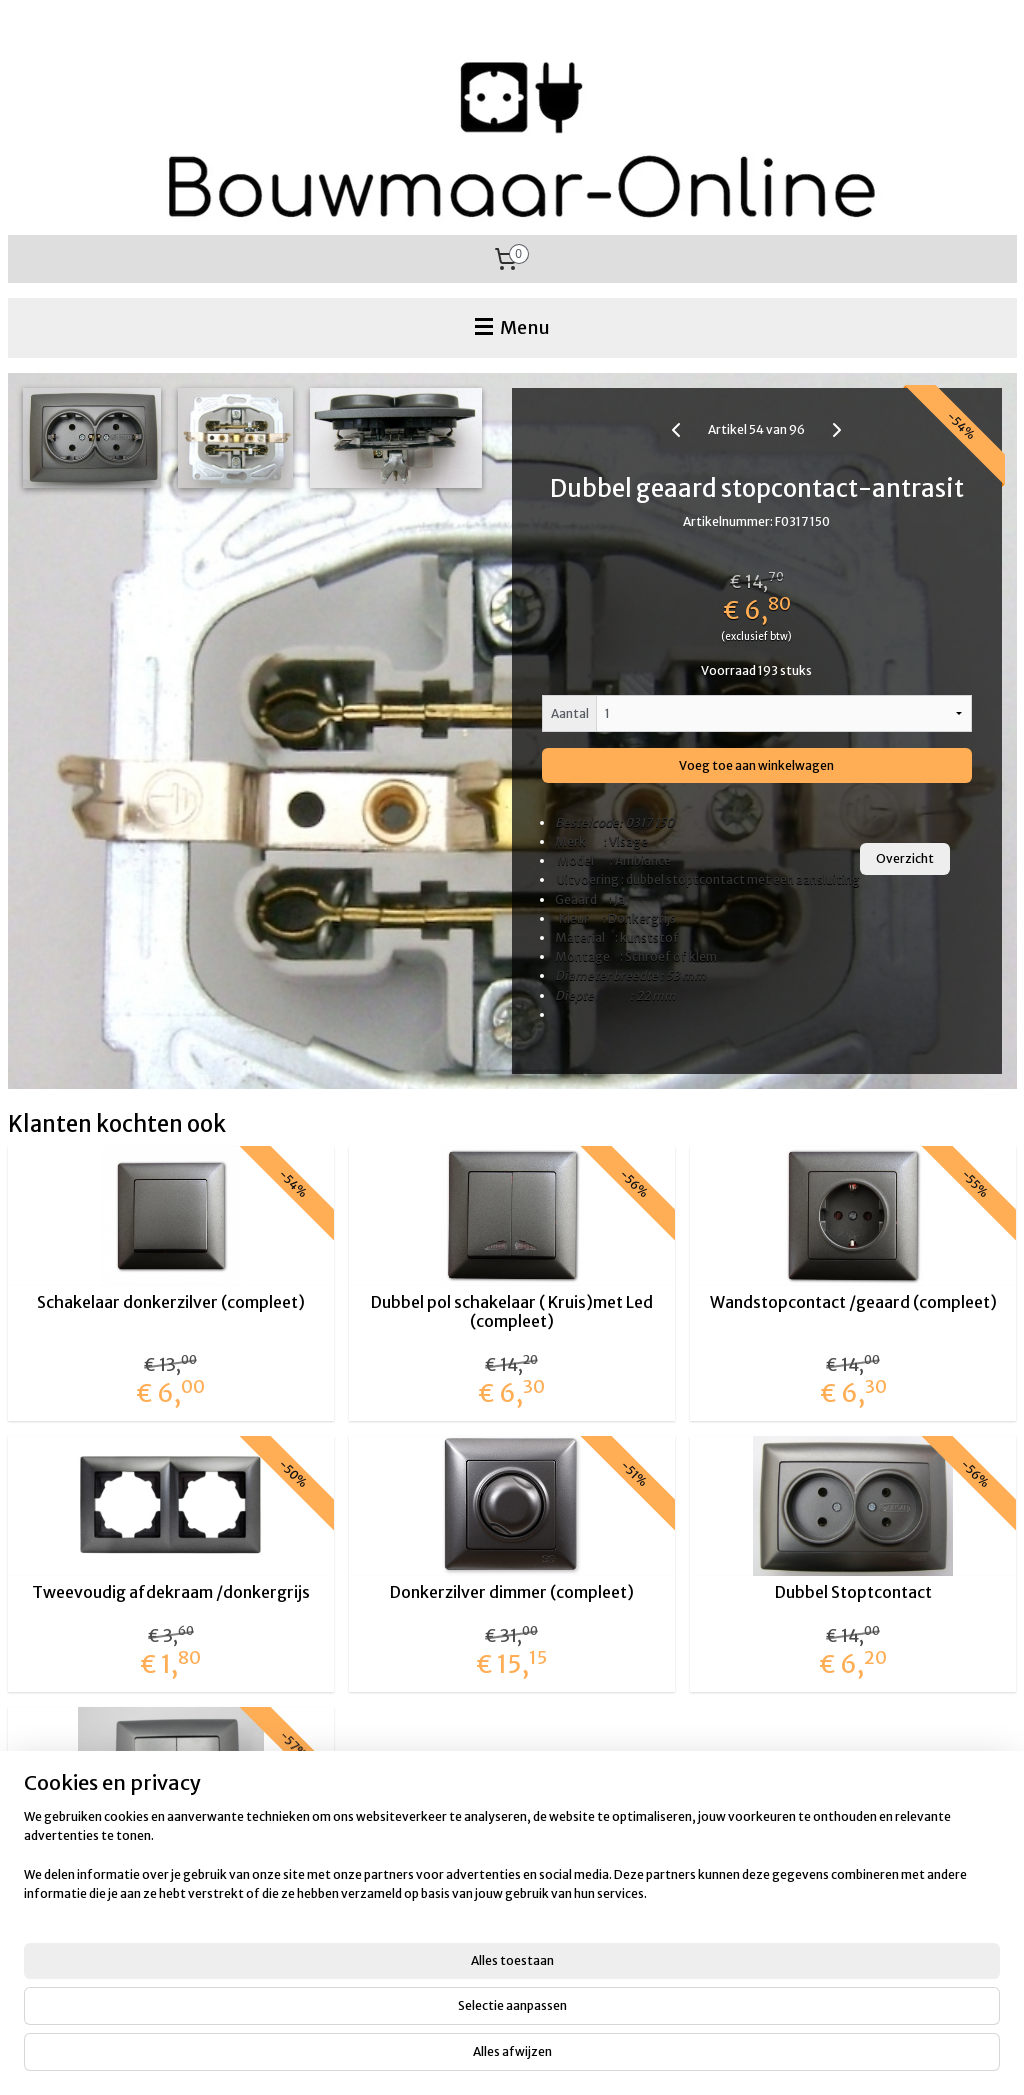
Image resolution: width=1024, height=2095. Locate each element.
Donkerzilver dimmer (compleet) (512, 1592)
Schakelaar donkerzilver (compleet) (171, 1302)
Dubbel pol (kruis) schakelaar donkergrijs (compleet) (171, 1873)
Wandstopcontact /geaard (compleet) (853, 1302)
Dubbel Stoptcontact (853, 1592)
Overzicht (905, 858)
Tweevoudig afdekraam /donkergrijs (171, 1592)
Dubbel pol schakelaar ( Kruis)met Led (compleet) (512, 1312)
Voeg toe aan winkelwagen (756, 765)
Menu (512, 327)
